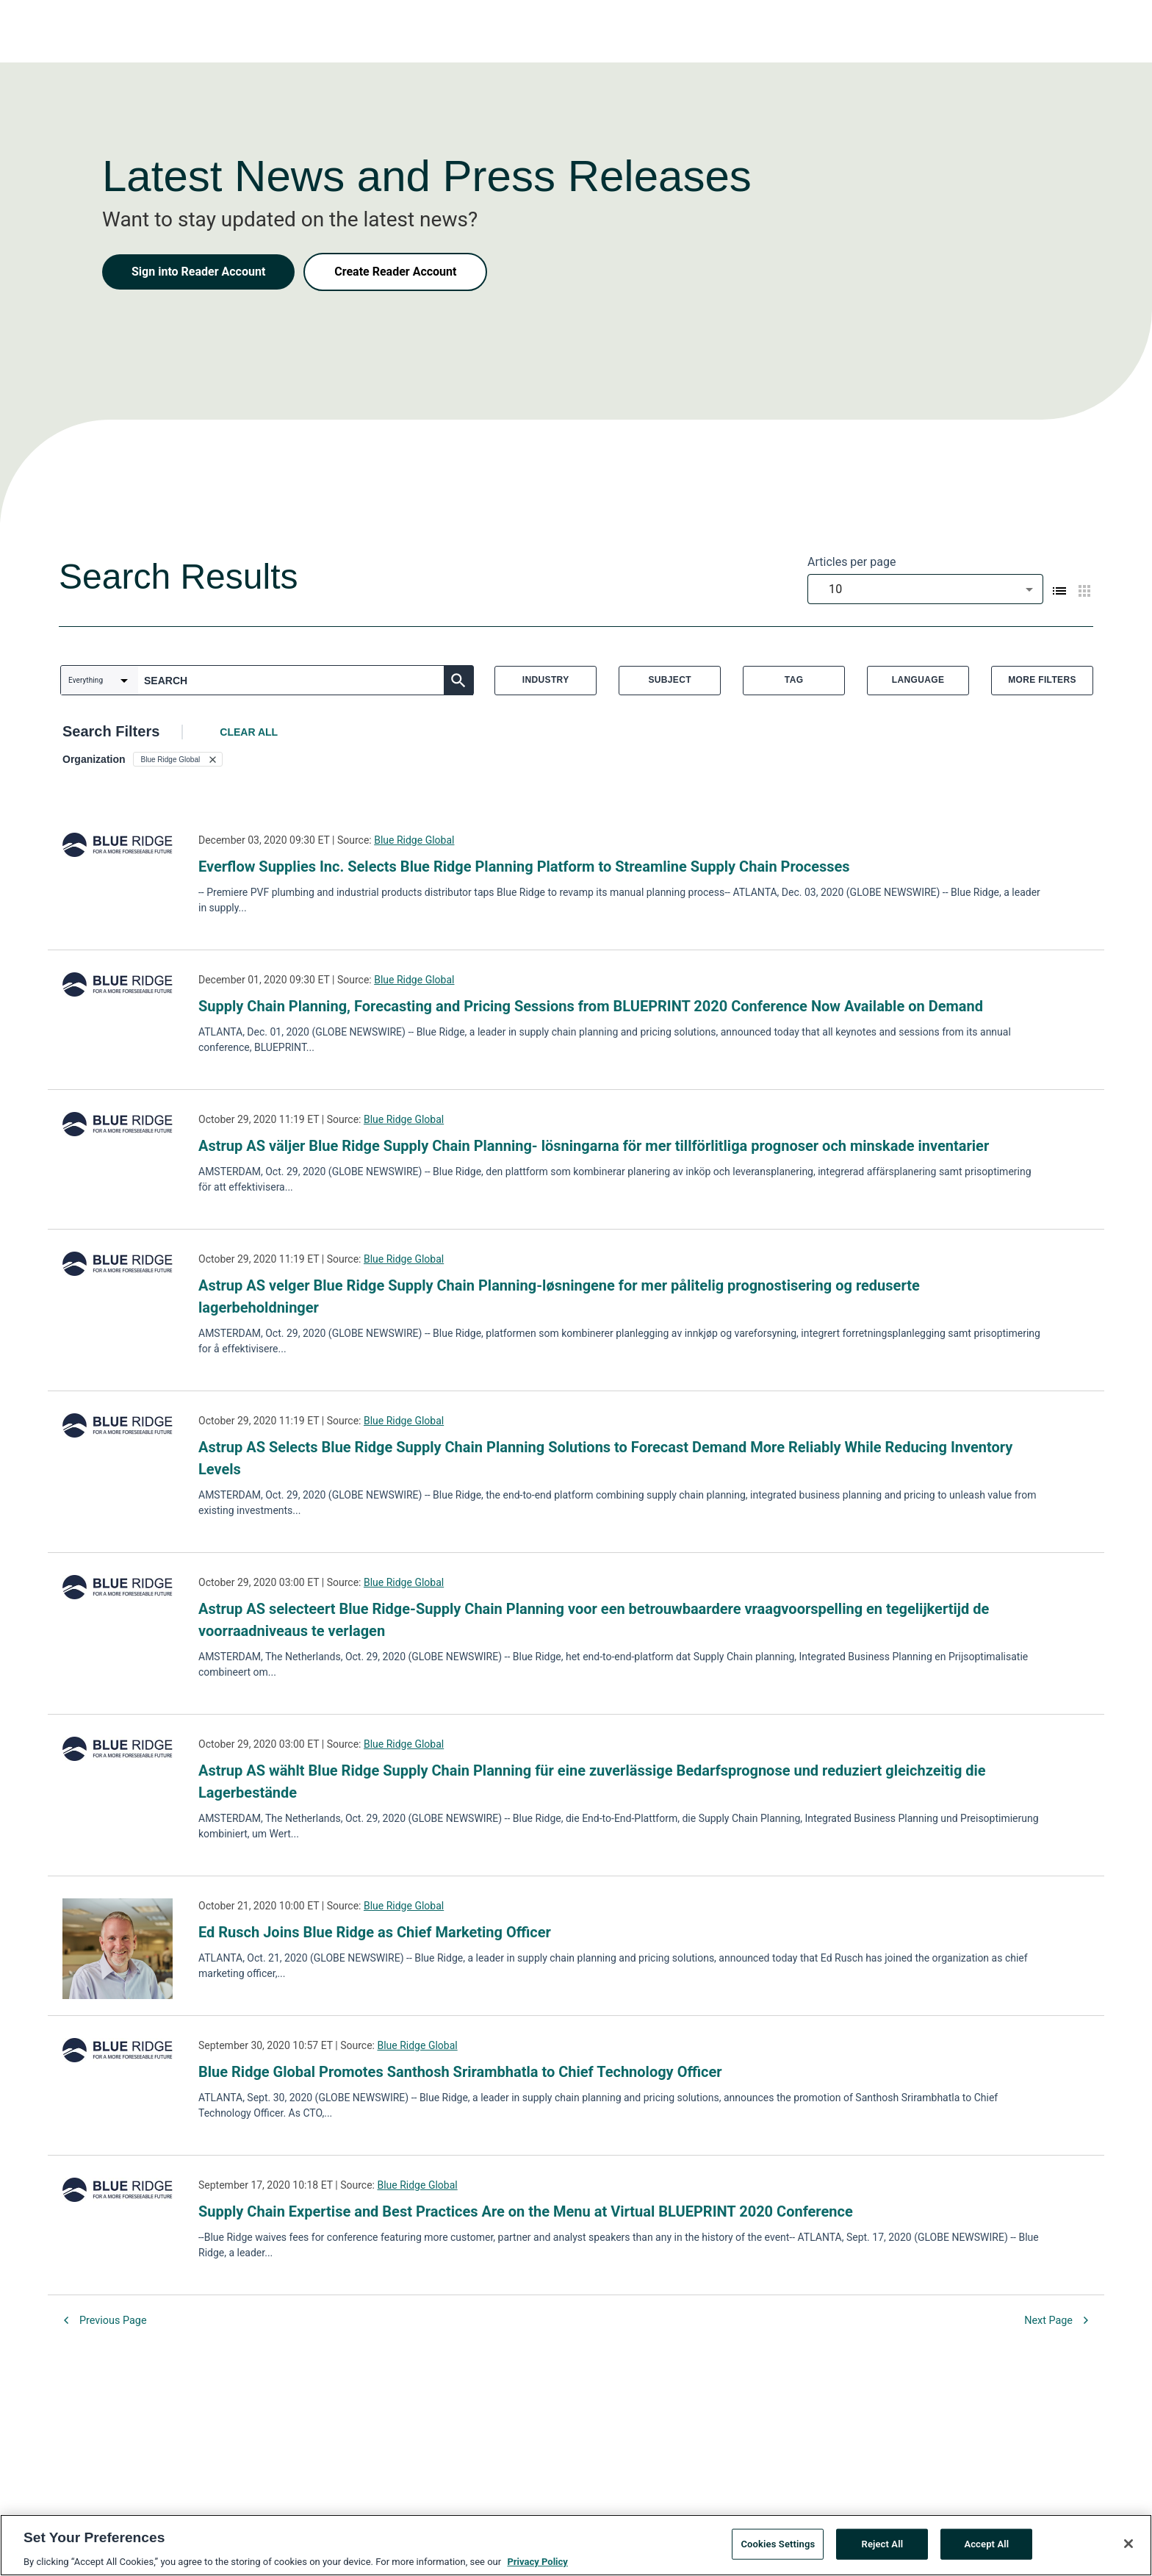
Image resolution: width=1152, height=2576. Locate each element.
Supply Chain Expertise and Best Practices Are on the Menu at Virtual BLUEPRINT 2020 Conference (525, 2211)
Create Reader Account (395, 272)
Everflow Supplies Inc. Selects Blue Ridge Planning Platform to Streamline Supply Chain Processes (524, 866)
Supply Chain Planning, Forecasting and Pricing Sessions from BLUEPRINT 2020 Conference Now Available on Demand (590, 1006)
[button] (178, 759)
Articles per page (851, 562)
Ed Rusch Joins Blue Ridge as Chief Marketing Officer (374, 1932)
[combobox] (925, 589)
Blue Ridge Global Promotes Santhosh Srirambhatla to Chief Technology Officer (460, 2072)
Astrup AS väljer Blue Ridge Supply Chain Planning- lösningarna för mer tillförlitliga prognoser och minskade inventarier (593, 1146)
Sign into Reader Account (198, 272)
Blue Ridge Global (414, 840)
